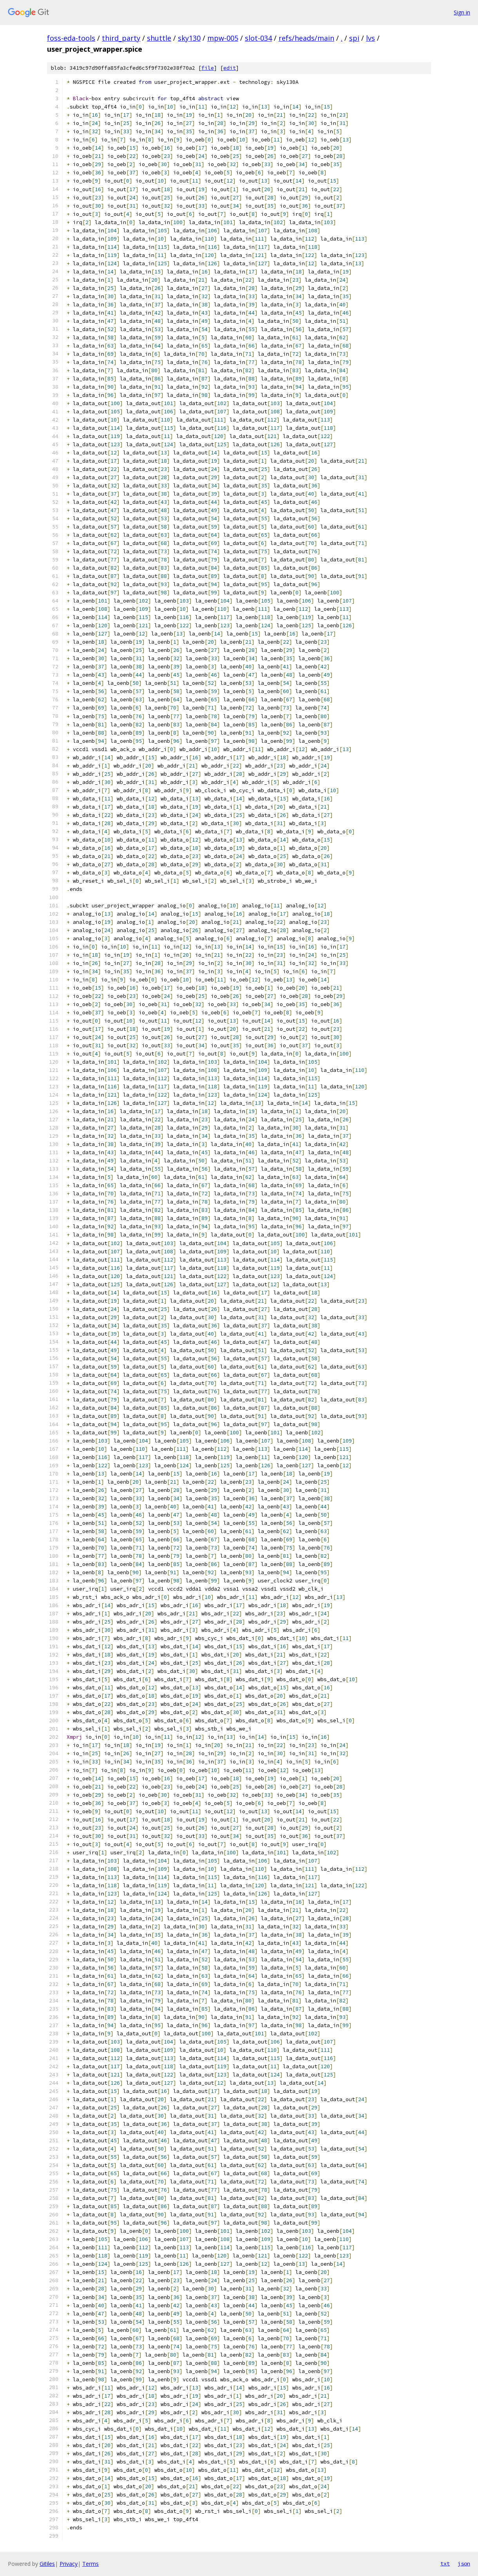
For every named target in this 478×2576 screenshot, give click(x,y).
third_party (121, 38)
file (207, 68)
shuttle (159, 38)
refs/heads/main (306, 38)
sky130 (189, 38)
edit (229, 68)
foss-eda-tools (71, 38)
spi (354, 38)
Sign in (462, 12)
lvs (370, 38)
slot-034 (258, 38)
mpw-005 (222, 38)
